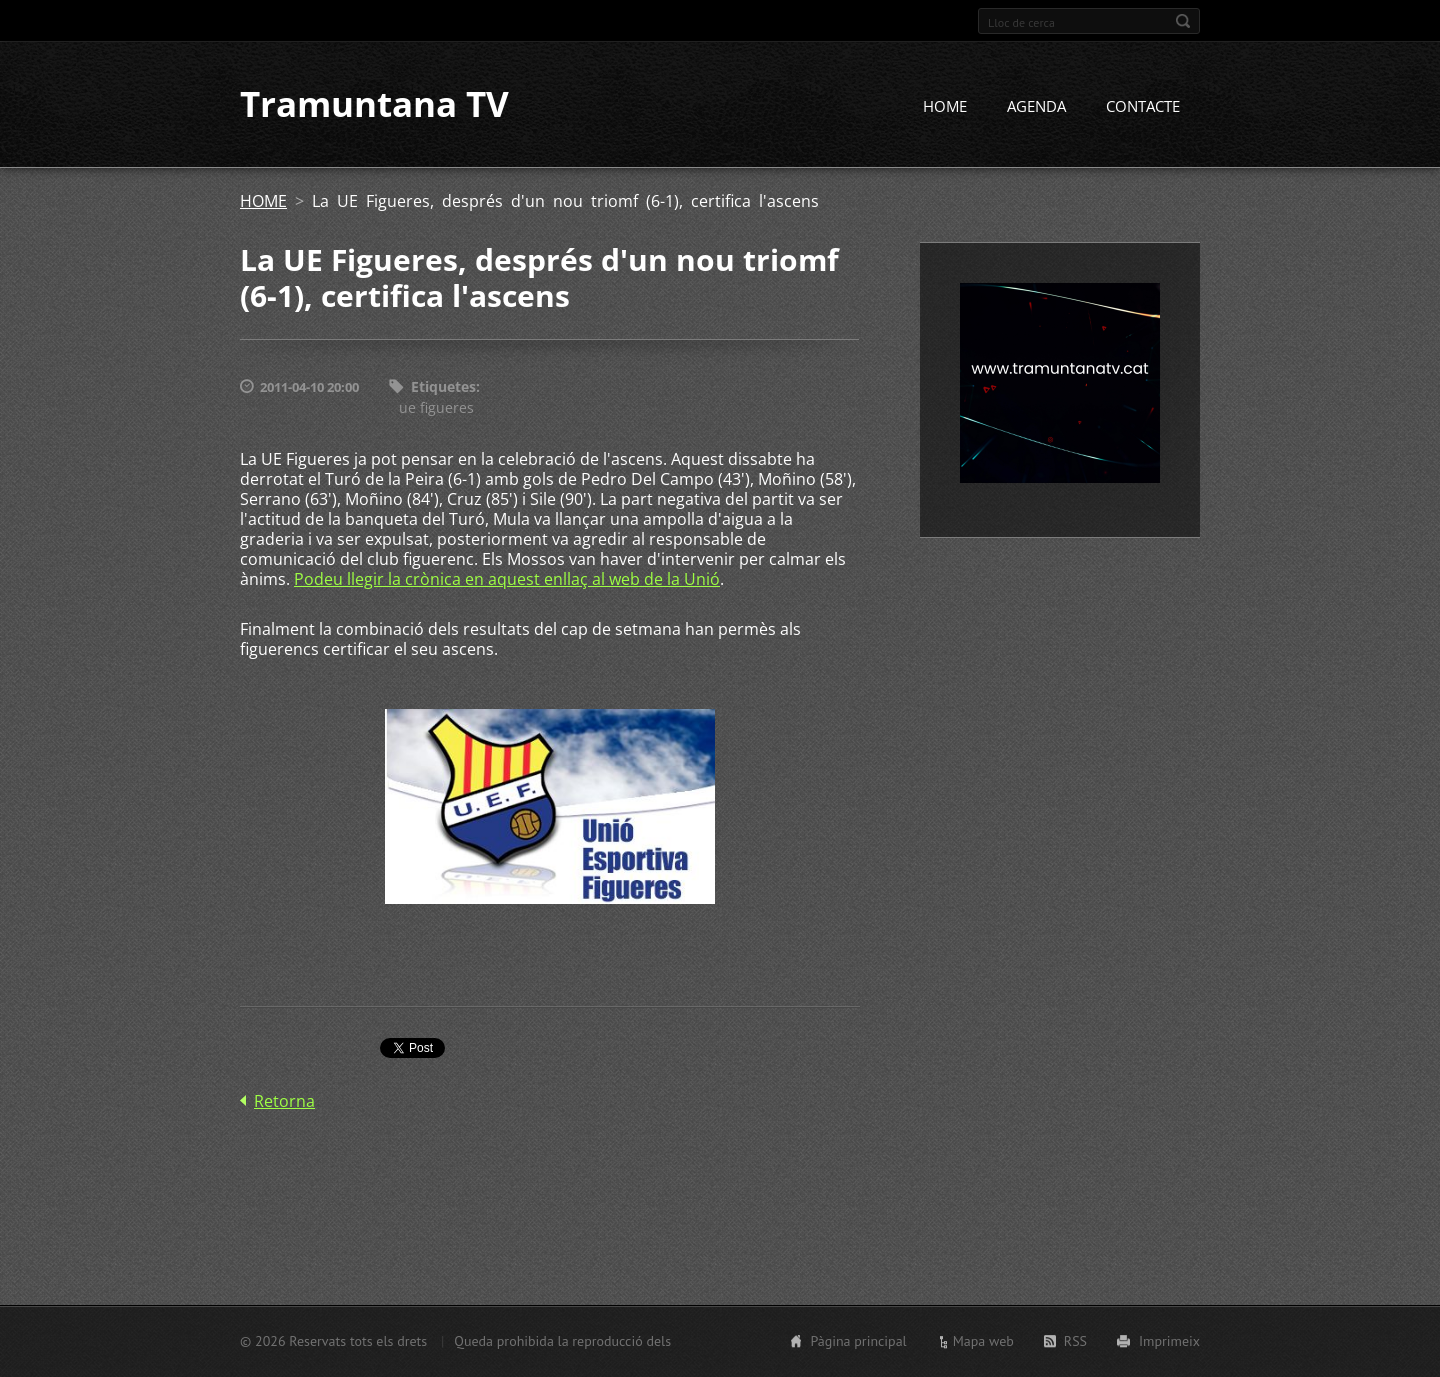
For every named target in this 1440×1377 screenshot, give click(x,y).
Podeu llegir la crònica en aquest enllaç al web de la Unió (507, 579)
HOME (945, 107)
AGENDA (1036, 107)
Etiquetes (443, 387)
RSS (1075, 1341)
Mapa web (983, 1341)
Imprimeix (1169, 1341)
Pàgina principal (858, 1341)
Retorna (284, 1101)
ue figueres (436, 407)
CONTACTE (1143, 107)
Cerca (1183, 21)
